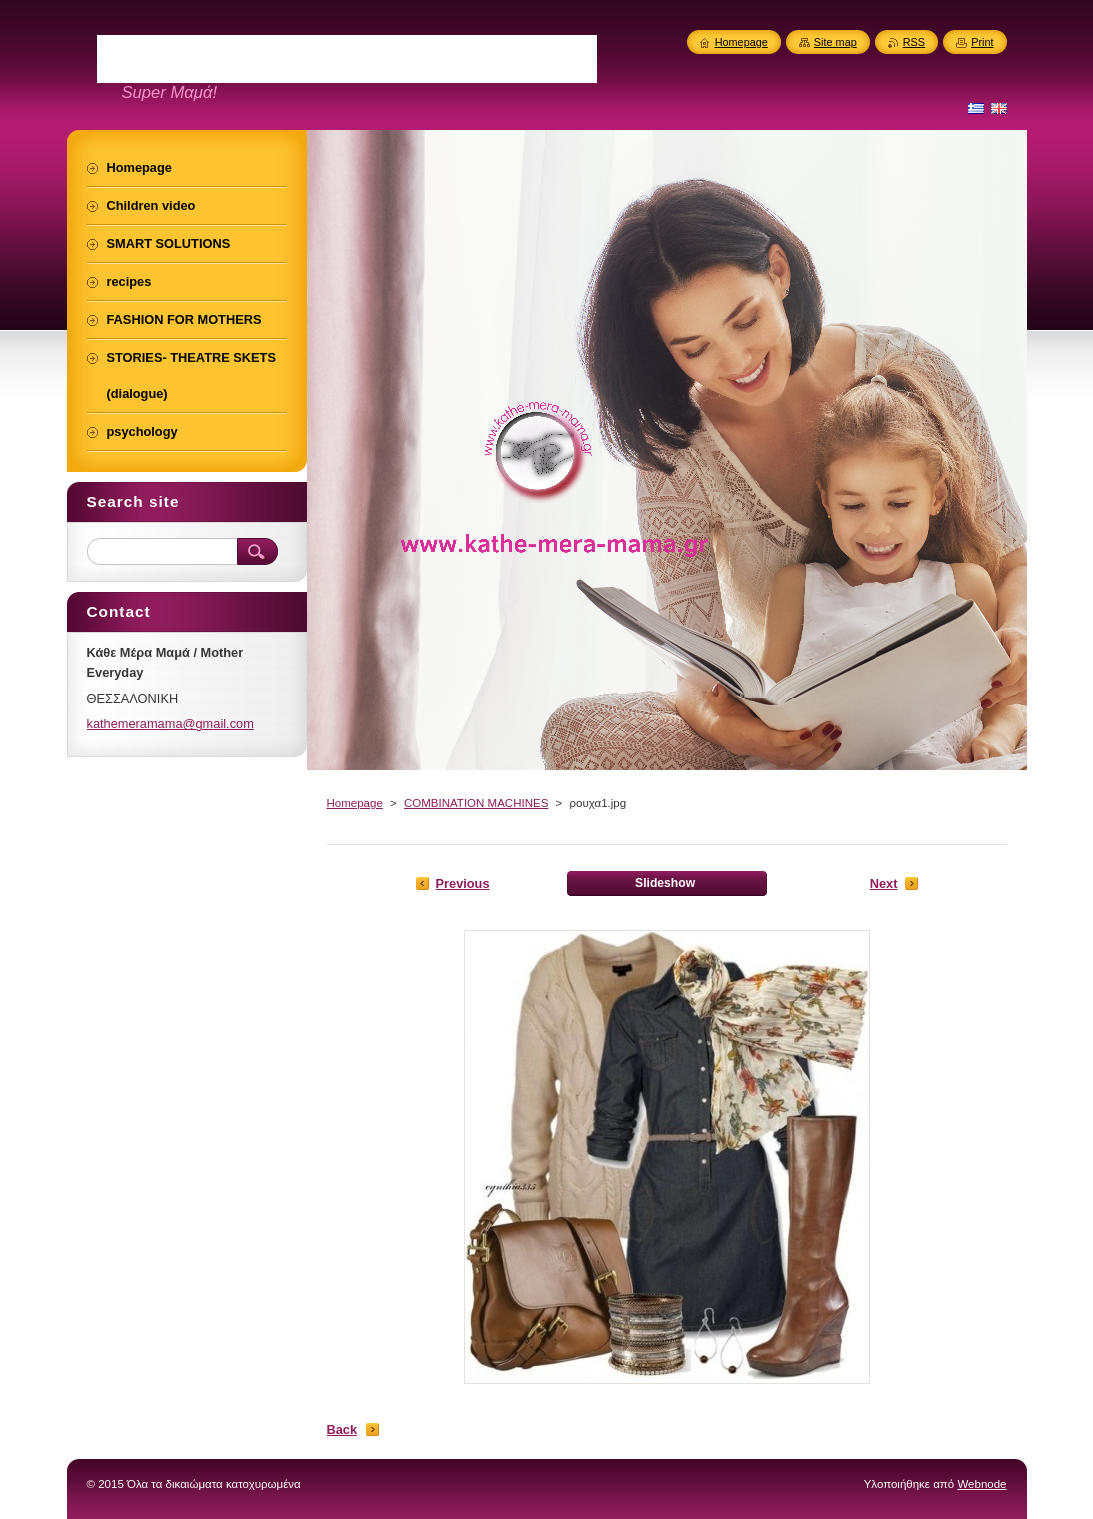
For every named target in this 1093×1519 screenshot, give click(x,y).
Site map (835, 42)
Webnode (981, 1484)
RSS (914, 42)
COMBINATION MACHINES (476, 803)
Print (982, 42)
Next (884, 883)
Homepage (355, 803)
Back (342, 1429)
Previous (463, 883)
